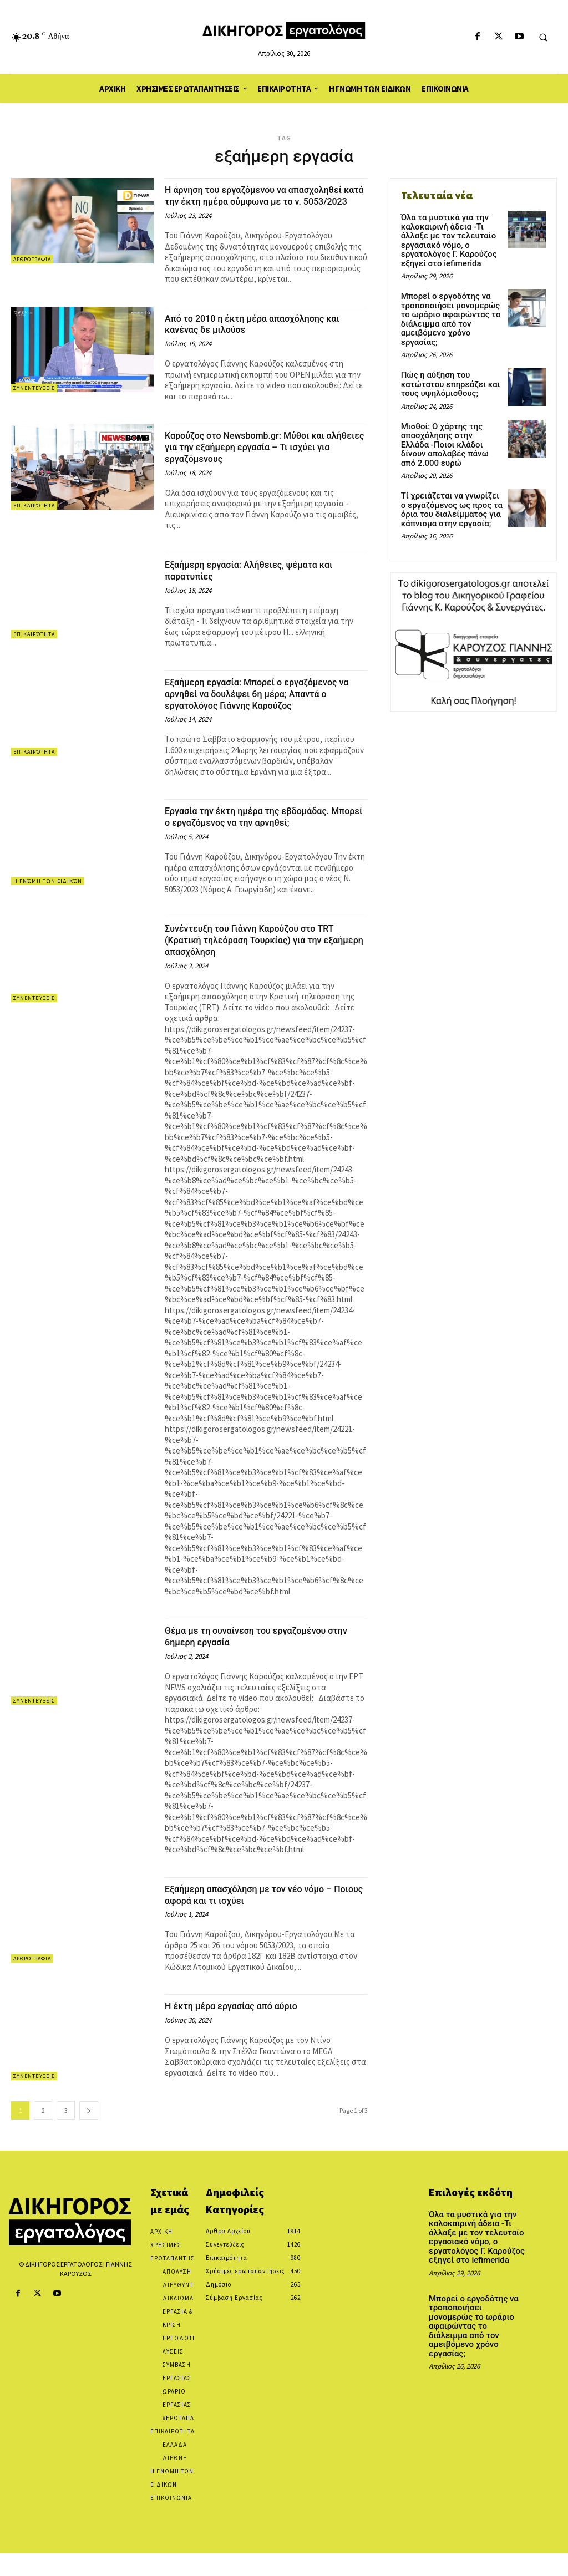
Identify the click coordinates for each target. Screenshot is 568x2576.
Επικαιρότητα (34, 516)
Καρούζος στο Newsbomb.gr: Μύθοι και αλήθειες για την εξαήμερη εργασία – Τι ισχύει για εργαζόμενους (261, 458)
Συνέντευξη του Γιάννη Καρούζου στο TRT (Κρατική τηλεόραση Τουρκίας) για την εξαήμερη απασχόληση (265, 963)
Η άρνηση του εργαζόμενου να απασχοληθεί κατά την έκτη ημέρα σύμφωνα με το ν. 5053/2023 (248, 201)
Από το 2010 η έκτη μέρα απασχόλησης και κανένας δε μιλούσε (259, 335)
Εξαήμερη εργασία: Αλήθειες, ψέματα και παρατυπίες (264, 582)
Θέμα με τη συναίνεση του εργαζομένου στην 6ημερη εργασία (260, 1659)
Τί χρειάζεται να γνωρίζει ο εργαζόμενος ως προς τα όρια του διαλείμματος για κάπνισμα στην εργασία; (450, 487)
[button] (543, 37)
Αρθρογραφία (32, 259)
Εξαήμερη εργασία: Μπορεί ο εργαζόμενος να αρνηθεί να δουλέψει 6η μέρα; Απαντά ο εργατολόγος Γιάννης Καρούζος (262, 711)
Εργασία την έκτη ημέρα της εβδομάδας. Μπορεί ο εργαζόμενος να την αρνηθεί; (262, 839)
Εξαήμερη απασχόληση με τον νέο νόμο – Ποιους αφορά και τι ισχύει (264, 1917)
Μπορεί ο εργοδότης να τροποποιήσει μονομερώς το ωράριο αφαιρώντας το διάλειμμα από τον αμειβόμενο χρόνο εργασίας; (451, 309)
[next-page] (88, 2133)
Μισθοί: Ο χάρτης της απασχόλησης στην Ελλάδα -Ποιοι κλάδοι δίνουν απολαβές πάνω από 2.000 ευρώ (448, 425)
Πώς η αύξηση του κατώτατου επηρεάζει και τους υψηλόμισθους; (447, 367)
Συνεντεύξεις (34, 399)
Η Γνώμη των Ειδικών (47, 903)
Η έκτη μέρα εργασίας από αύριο (243, 2029)
